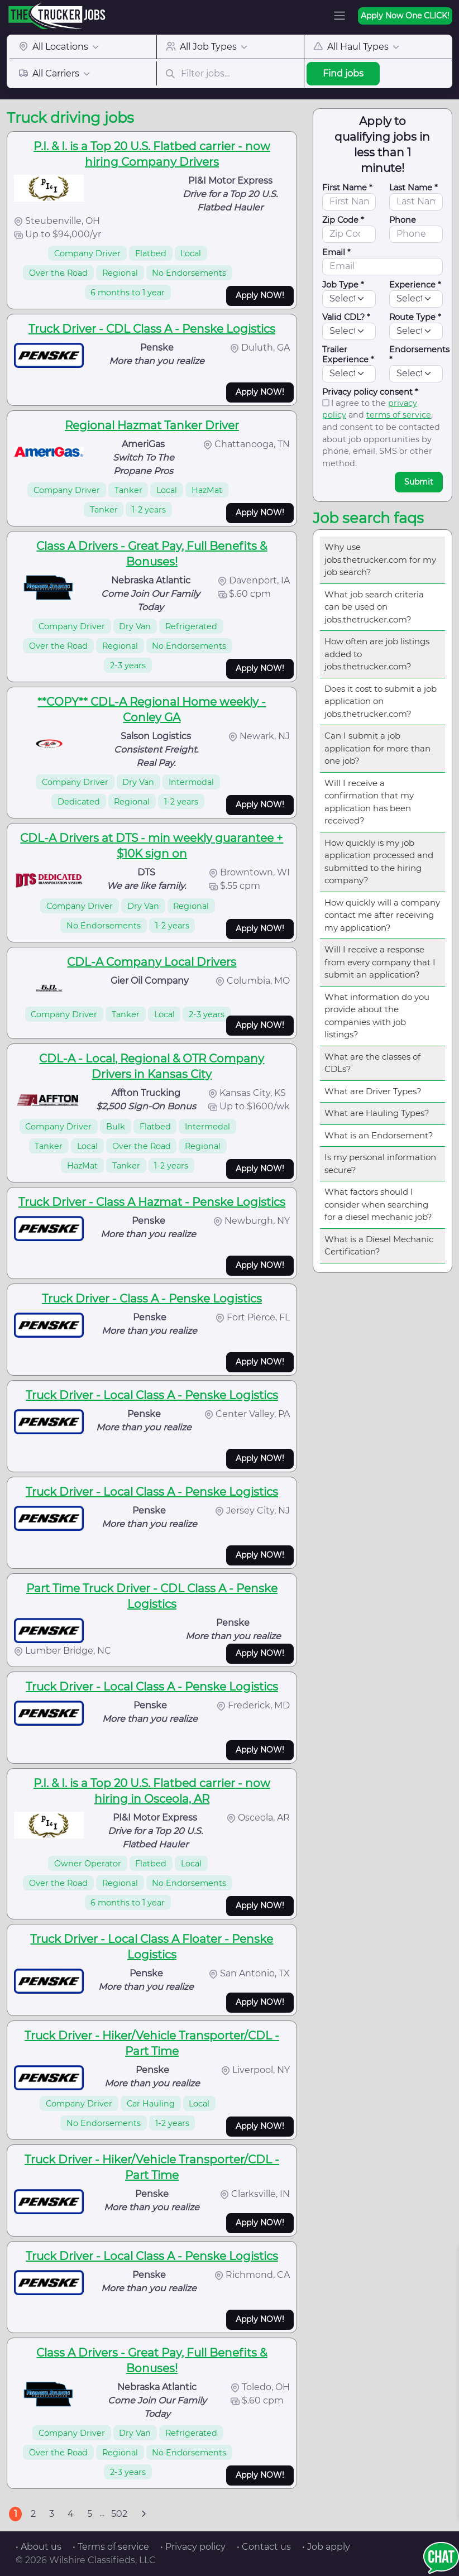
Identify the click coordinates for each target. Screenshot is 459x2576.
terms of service (398, 415)
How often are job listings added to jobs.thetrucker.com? (376, 654)
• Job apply (326, 2546)
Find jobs (343, 73)
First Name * (347, 188)
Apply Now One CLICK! (405, 16)
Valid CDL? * (346, 317)
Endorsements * (419, 354)
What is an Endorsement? (378, 1135)
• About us (38, 2546)
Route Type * (415, 317)
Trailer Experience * (348, 354)
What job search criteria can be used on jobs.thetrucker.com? (374, 607)
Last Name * (413, 188)
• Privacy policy (193, 2546)
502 (119, 2513)
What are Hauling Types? (376, 1113)
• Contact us (264, 2546)
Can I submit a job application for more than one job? (377, 748)
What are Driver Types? (373, 1091)
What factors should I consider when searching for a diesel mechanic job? (378, 1204)
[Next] (143, 2514)
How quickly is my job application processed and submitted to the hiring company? (378, 861)
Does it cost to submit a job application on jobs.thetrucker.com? (380, 701)
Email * (336, 252)
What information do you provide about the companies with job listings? (376, 1016)
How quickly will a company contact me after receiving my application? (382, 915)
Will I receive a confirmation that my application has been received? (369, 802)
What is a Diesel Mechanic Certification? (378, 1245)
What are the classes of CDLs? (372, 1063)
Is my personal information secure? (380, 1163)
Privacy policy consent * (370, 392)
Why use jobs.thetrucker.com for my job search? (380, 559)
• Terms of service (111, 2546)
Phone (402, 220)
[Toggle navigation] (339, 15)
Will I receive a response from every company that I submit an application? (380, 962)
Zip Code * (343, 220)
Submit (418, 482)
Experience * (415, 285)
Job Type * (343, 285)
